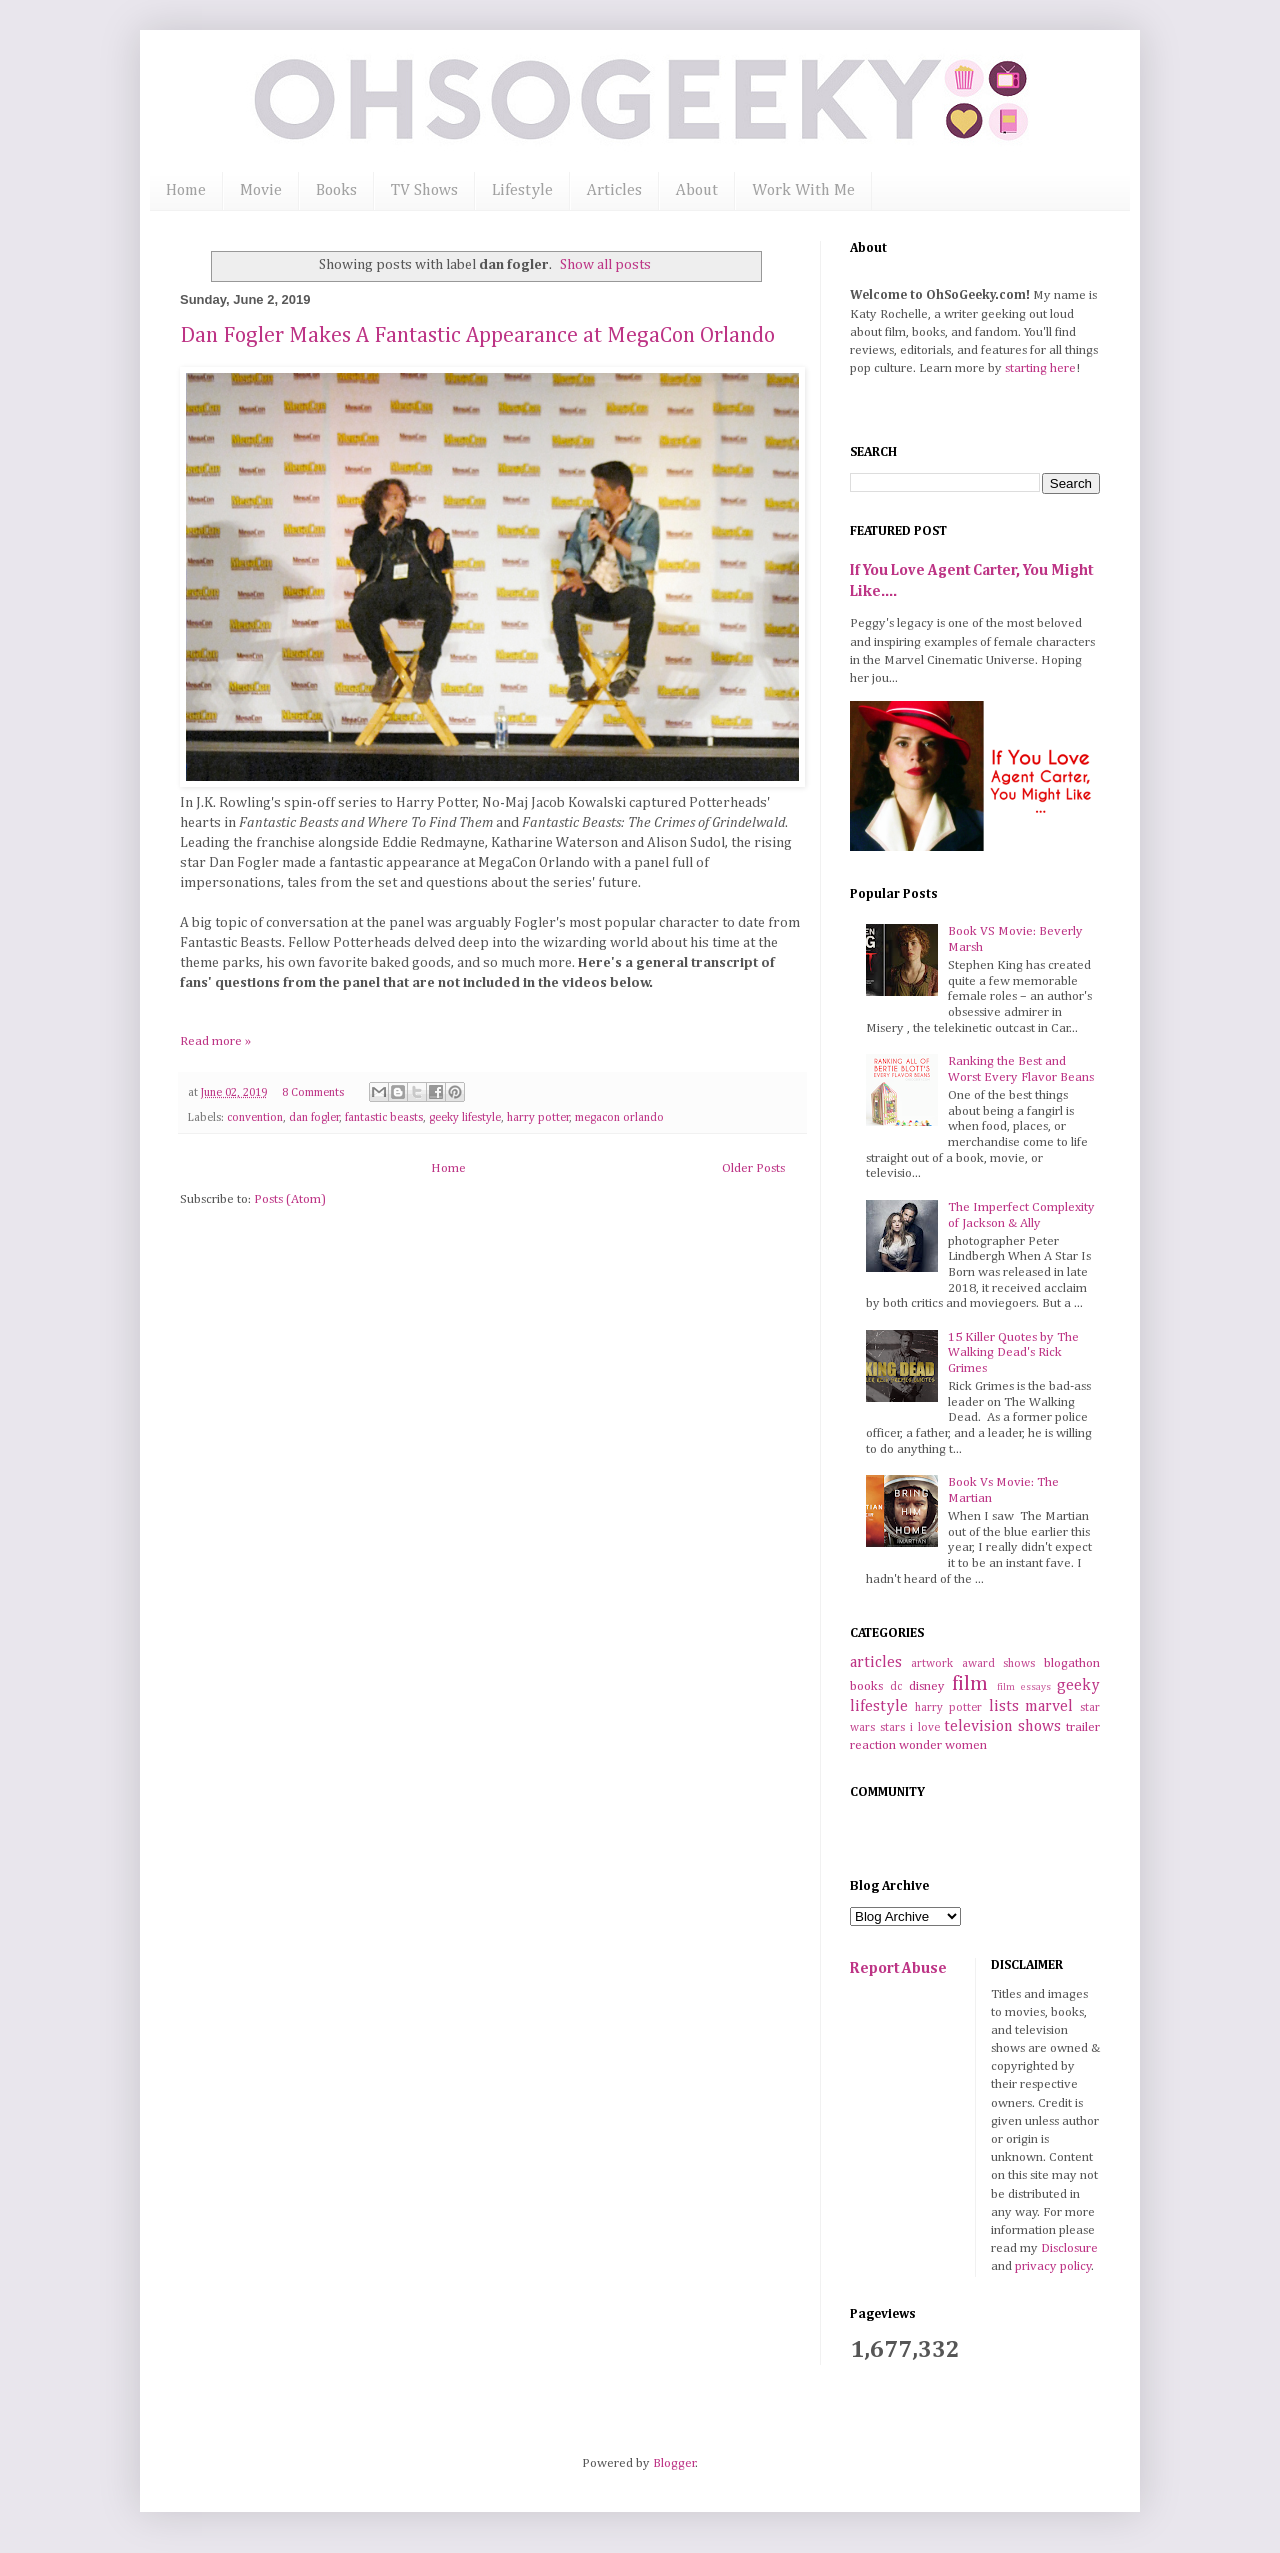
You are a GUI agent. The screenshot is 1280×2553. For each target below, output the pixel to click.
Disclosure (1069, 2248)
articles (876, 1662)
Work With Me (803, 191)
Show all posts (605, 265)
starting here (1040, 368)
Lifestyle (522, 191)
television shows (1002, 1726)
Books (336, 191)
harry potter (538, 1118)
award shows (999, 1664)
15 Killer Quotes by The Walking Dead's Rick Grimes (1013, 1353)
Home (186, 191)
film (970, 1684)
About (697, 191)
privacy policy (1053, 2266)
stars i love (910, 1728)
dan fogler (314, 1118)
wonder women (943, 1745)
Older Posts (753, 1168)
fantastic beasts (384, 1118)
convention (255, 1118)
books (866, 1686)
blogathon (1072, 1663)
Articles (614, 191)
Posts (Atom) (290, 1199)
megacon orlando (619, 1118)
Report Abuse (898, 1968)
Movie (261, 191)
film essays (1024, 1687)
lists (1004, 1706)
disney (927, 1686)
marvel (1049, 1706)
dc (896, 1687)
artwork (932, 1664)
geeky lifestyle (465, 1118)
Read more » (215, 1041)
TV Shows (424, 191)
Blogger (674, 2463)
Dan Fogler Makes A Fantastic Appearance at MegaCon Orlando (477, 336)
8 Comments (313, 1093)
